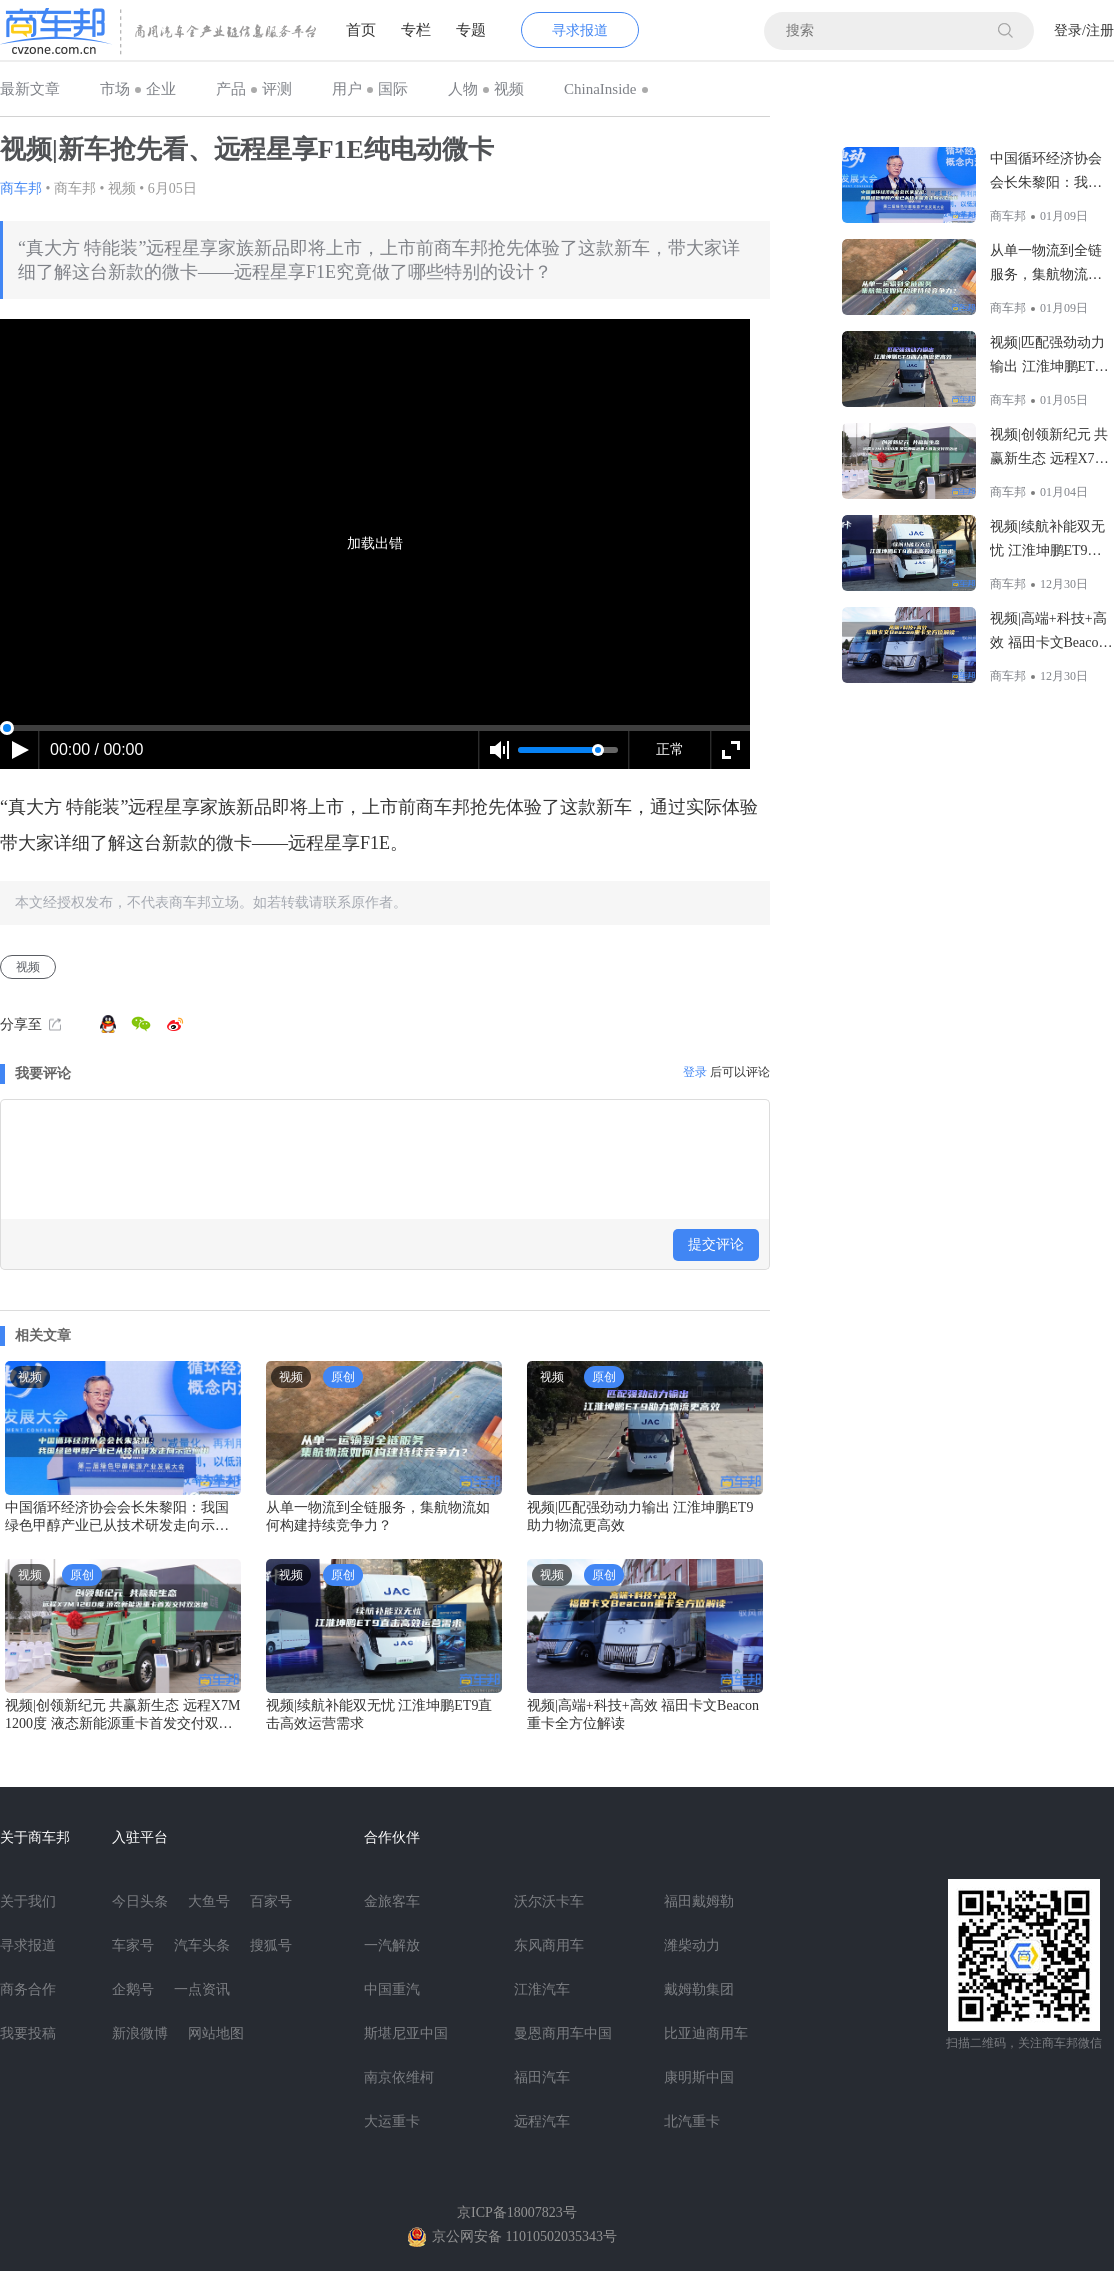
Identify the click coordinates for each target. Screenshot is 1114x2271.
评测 (277, 89)
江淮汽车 (542, 1989)
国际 (393, 89)
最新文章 (30, 89)
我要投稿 (28, 2033)
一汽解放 (392, 1945)
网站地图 (216, 2033)
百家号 (271, 1901)
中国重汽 (392, 1989)
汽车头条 (202, 1945)
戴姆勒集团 (699, 1989)
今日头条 (140, 1901)
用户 (347, 89)
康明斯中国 (699, 2077)
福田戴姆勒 (699, 1901)
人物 (463, 89)
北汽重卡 (692, 2121)
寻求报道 (580, 30)
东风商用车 (549, 1945)
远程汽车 (542, 2121)
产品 (231, 89)
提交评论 (716, 1244)
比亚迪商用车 (706, 2033)
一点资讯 (202, 1989)
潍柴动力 (692, 1945)
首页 (361, 30)
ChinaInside (600, 89)
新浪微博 (140, 2033)
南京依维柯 (399, 2077)
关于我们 (28, 1901)
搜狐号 (271, 1945)
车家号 (133, 1945)
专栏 (416, 30)
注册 (1100, 30)
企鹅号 (133, 1989)
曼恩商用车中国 (563, 2033)
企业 (161, 89)
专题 (471, 30)
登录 (1068, 30)
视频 (509, 89)
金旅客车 (392, 1901)
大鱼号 (209, 1901)
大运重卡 (392, 2121)
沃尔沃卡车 (549, 1901)
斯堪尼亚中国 (406, 2033)
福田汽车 (542, 2077)
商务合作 (28, 1989)
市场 (115, 89)
